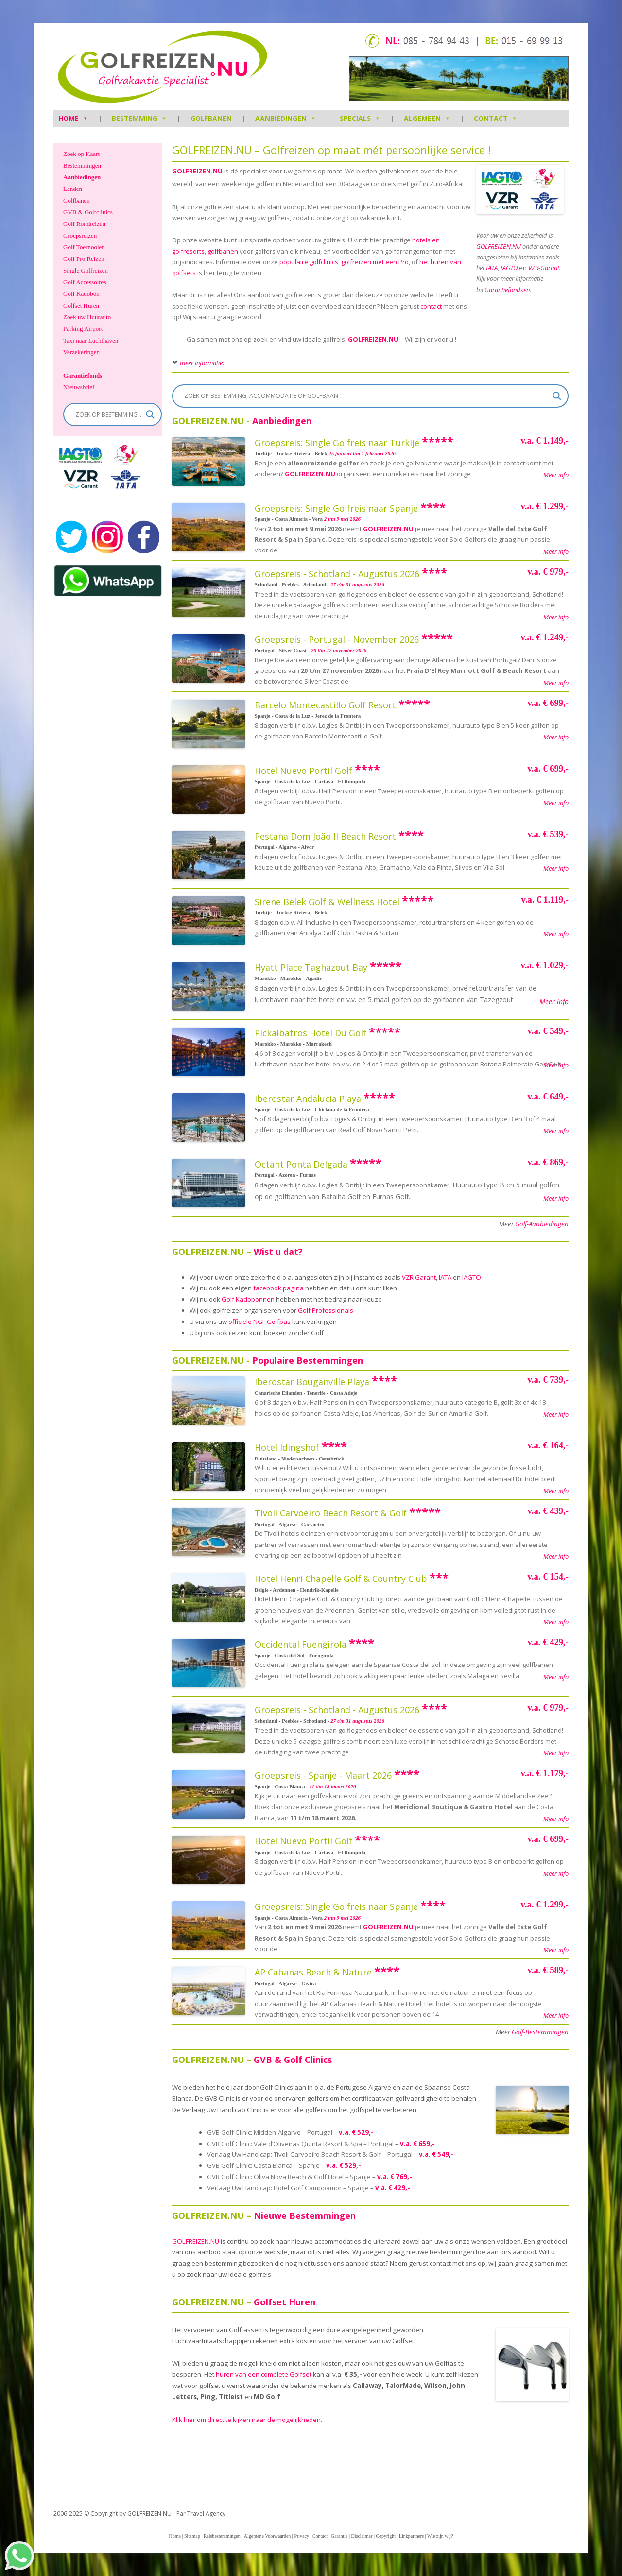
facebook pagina (278, 1288)
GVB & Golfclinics (88, 212)
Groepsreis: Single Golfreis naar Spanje (336, 508)
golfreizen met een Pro (375, 262)
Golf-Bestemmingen (540, 2031)
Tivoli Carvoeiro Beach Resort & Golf (331, 1513)
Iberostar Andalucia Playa (308, 1098)
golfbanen (222, 251)
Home (174, 2536)
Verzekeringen (81, 352)
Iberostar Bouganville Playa (312, 1382)
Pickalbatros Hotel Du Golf (310, 1033)
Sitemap (192, 2536)
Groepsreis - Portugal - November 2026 (337, 639)
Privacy (301, 2536)
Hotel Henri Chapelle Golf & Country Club (341, 1578)
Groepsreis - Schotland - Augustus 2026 (337, 574)
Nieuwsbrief (78, 387)
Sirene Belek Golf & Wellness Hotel (327, 902)
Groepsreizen (80, 235)
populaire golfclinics (308, 262)
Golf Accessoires (84, 282)
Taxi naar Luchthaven (90, 340)
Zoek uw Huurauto (87, 317)
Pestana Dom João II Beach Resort (325, 836)
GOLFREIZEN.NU (373, 339)
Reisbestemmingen (222, 2536)
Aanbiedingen (285, 118)
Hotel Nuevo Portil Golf (303, 770)
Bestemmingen (82, 165)
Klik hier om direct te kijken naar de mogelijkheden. (247, 2419)
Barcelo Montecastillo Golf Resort (325, 705)
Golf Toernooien (84, 247)
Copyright (386, 2536)
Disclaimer (362, 2536)
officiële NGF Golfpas (259, 1321)
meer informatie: (202, 363)
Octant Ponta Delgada (301, 1164)
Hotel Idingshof (287, 1447)
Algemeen (427, 118)
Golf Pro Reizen (83, 258)
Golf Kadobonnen (248, 1299)
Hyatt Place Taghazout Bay (311, 967)
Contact (496, 118)
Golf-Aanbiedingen (542, 1223)
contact (431, 306)
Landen (72, 188)
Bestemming (139, 118)
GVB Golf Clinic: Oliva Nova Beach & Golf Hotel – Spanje (289, 2176)
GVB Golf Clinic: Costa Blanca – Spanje (263, 2165)
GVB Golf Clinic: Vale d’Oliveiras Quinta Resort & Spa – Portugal (300, 2143)
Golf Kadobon (81, 293)
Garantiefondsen (507, 289)
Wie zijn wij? (440, 2536)
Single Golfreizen (85, 270)
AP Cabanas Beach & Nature (313, 1972)
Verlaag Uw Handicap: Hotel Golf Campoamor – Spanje (288, 2187)
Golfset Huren (81, 305)
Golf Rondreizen (84, 223)
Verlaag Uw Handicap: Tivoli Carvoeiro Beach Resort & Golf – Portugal (310, 2154)
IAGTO (471, 1277)
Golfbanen (211, 118)
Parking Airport (83, 328)
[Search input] (366, 396)
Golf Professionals (325, 1310)
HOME (73, 118)
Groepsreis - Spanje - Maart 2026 (323, 1775)
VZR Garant (419, 1277)
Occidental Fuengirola (300, 1644)
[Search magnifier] (557, 396)
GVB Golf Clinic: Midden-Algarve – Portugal (269, 2132)
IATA (445, 1277)
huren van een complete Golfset (263, 2374)
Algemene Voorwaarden (267, 2536)
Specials (360, 118)
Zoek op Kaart (81, 153)
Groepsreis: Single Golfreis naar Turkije (337, 442)
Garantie (339, 2536)
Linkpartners (411, 2536)
